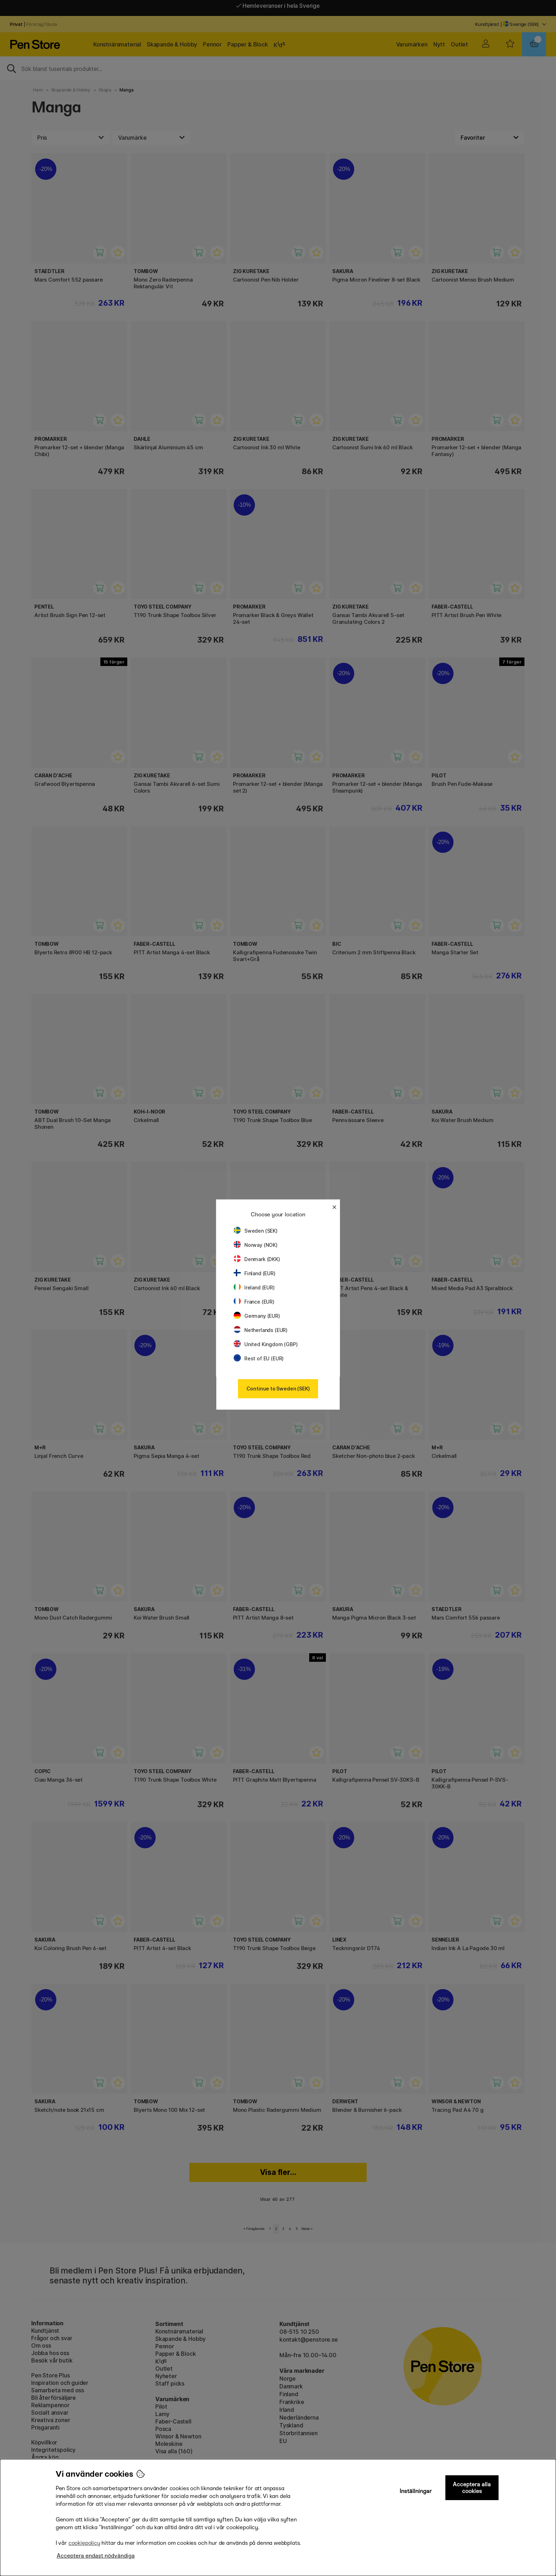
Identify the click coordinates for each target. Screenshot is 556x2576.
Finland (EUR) (255, 1273)
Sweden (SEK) (256, 1231)
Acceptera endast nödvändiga (96, 2555)
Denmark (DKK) (257, 1259)
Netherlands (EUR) (261, 1330)
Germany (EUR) (257, 1316)
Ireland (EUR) (254, 1287)
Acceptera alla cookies (472, 2487)
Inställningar (416, 2491)
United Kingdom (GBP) (266, 1344)
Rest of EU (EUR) (259, 1358)
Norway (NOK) (256, 1245)
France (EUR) (254, 1302)
